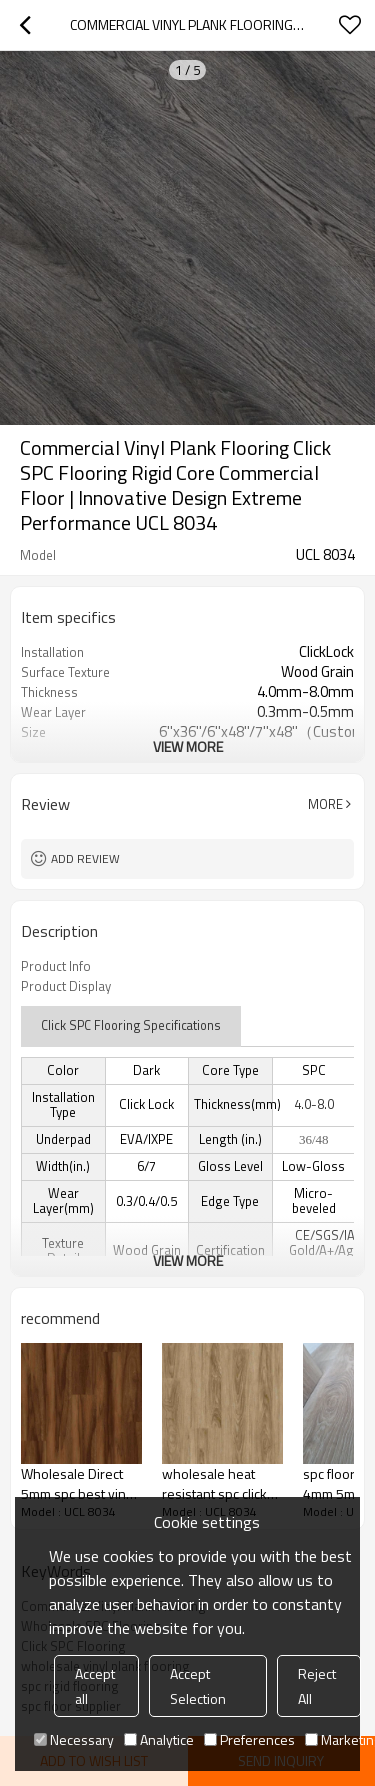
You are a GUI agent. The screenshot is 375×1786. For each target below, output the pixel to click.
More (325, 804)
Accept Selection (198, 1686)
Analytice (159, 1739)
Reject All (317, 1686)
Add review (85, 858)
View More (188, 746)
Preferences (249, 1739)
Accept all (95, 1686)
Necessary (74, 1739)
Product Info (56, 966)
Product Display (66, 986)
